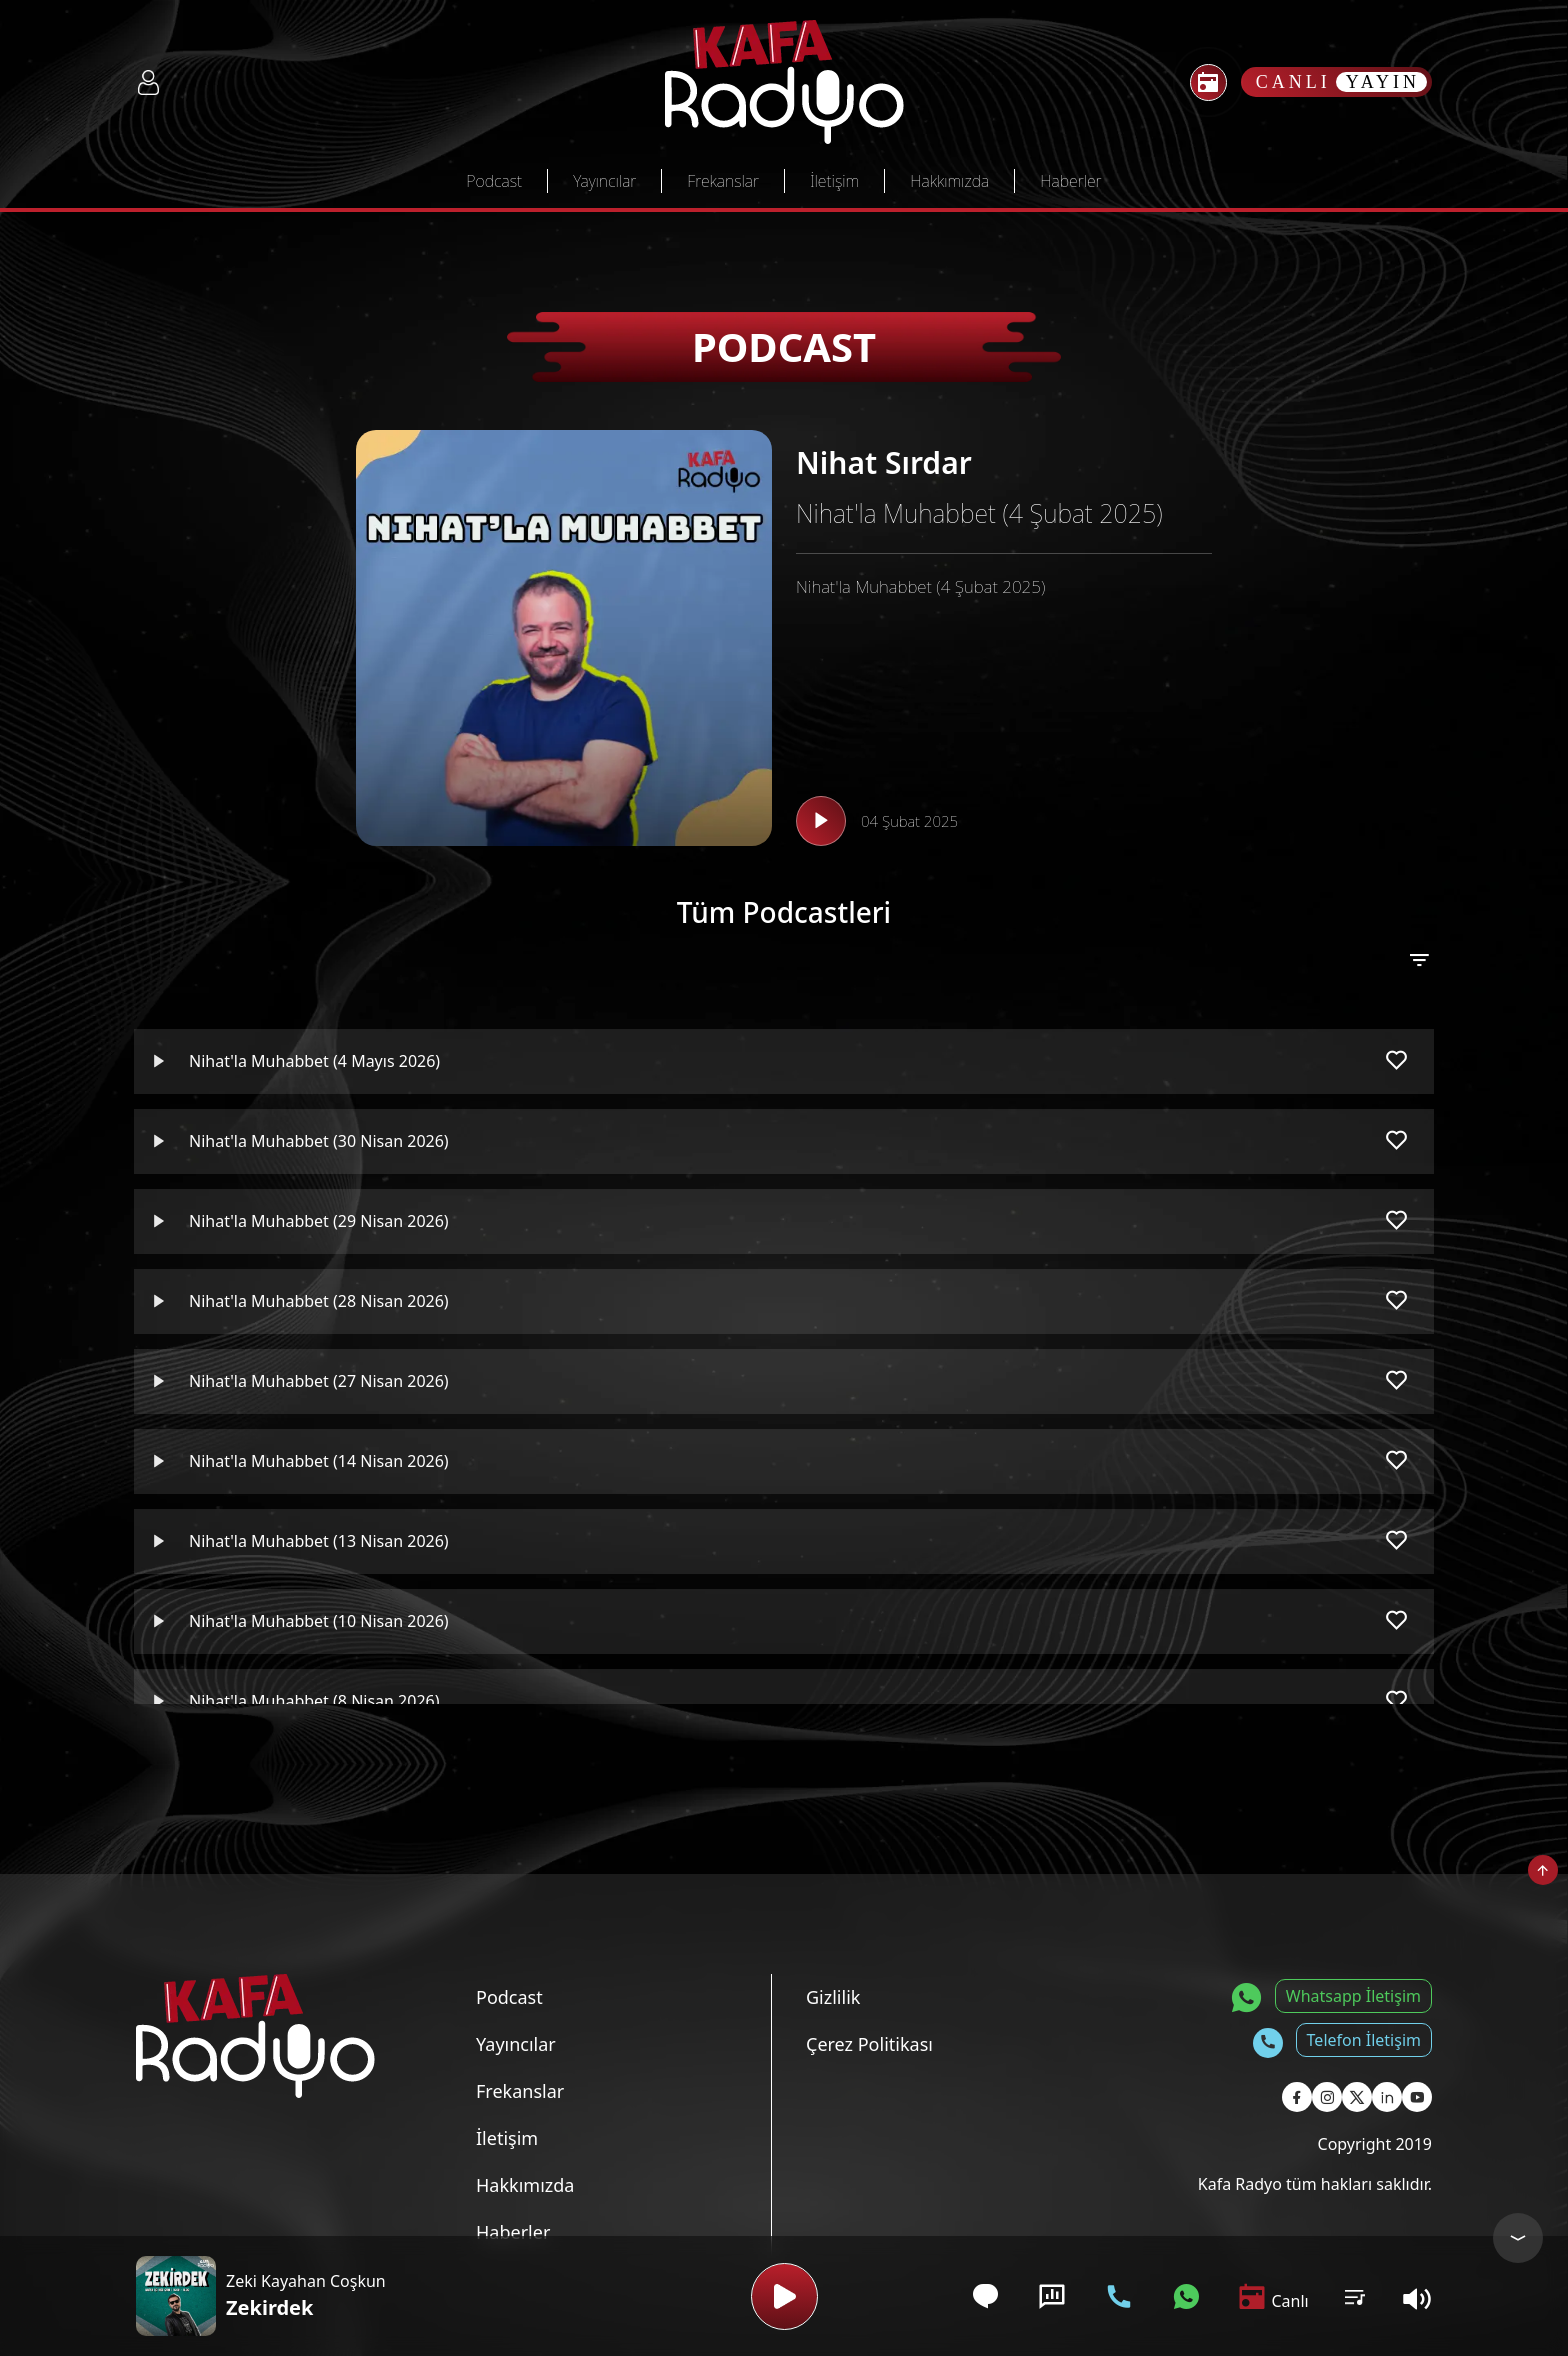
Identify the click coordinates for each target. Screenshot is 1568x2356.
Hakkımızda (949, 181)
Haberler (1070, 181)
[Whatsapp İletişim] (1186, 2296)
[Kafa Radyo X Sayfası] (1357, 2097)
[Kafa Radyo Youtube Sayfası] (1417, 2097)
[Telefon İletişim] (1119, 2296)
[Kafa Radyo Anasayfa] (784, 82)
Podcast (494, 181)
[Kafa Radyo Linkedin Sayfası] (1387, 2097)
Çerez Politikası (869, 2044)
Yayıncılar (604, 181)
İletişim (834, 181)
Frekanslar (723, 181)
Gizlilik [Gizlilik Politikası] (833, 1997)
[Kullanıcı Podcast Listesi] (1355, 2296)
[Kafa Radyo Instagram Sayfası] (1327, 2097)
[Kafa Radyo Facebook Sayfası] (1297, 2097)
